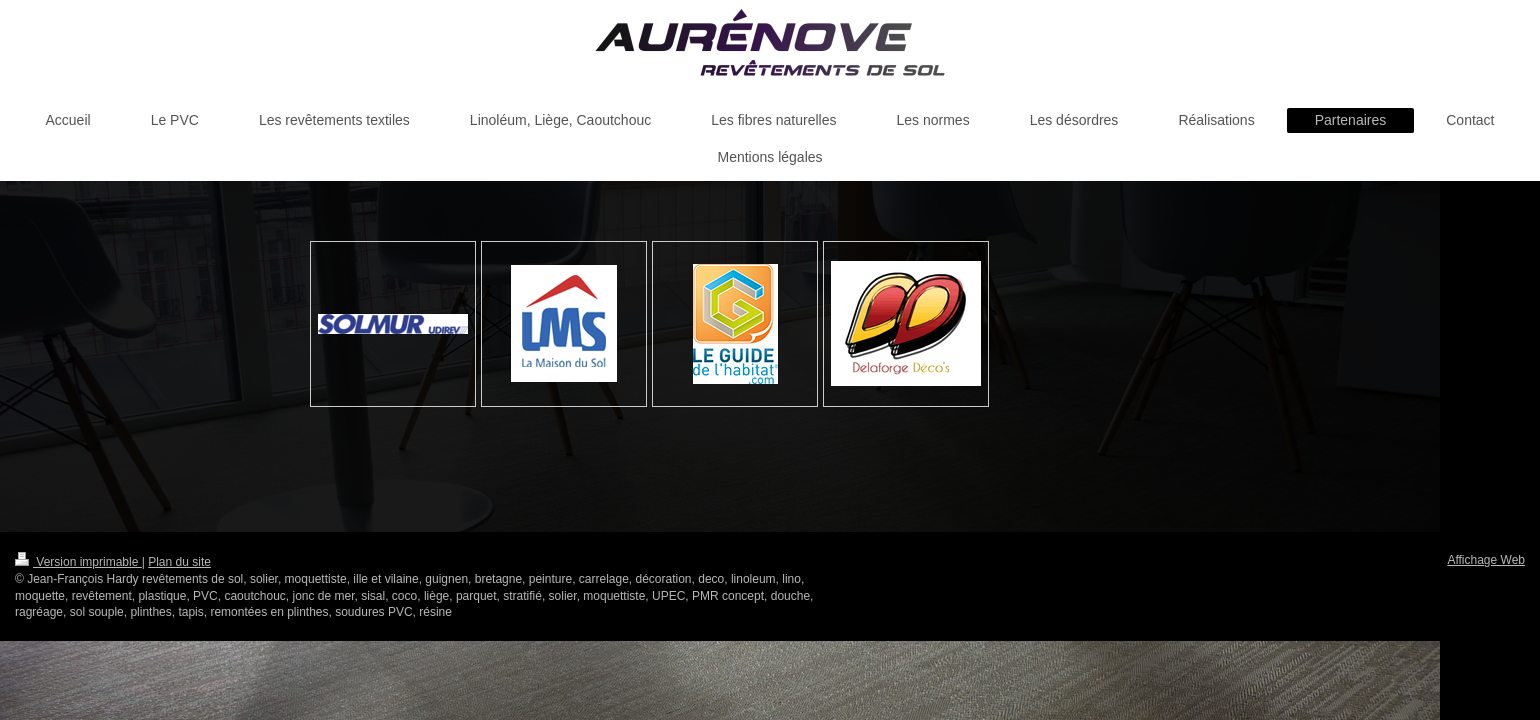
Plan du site (179, 562)
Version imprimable (78, 562)
